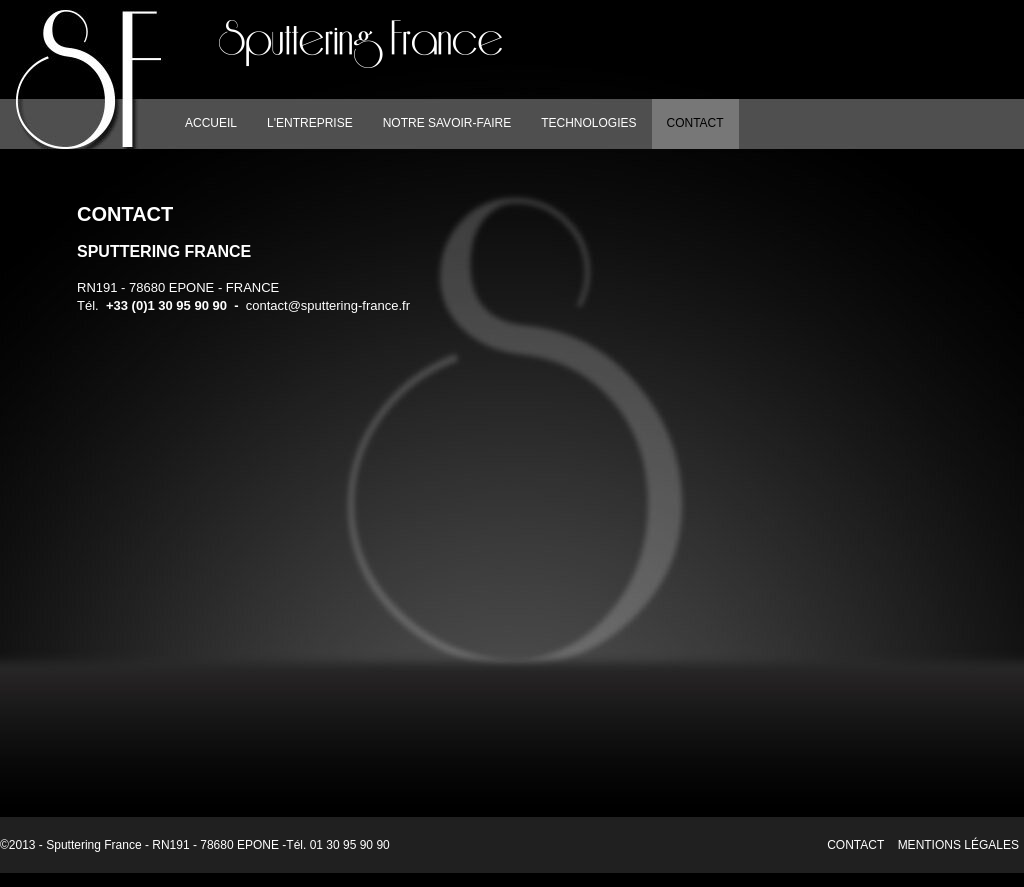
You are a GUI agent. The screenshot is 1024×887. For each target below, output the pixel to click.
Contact (855, 845)
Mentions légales (958, 845)
